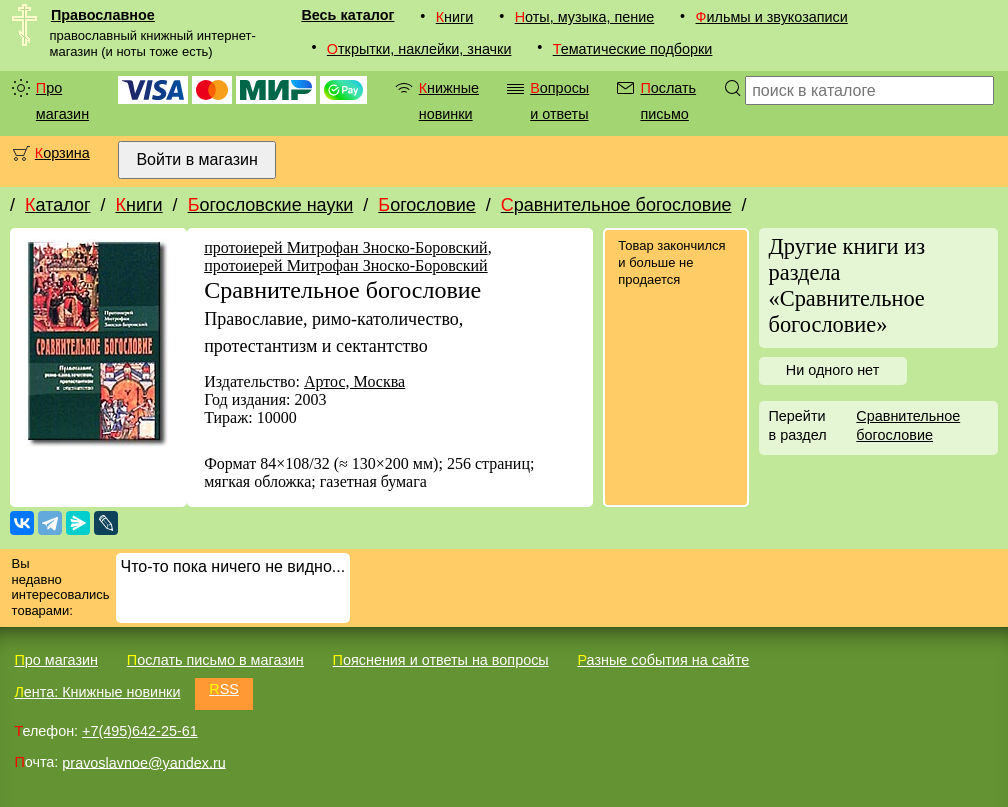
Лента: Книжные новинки (97, 692)
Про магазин (62, 101)
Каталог (57, 205)
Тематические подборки (633, 49)
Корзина (62, 153)
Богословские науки (271, 205)
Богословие (426, 205)
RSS (224, 689)
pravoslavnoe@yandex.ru (143, 762)
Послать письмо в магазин (215, 660)
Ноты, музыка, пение (585, 17)
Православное (103, 15)
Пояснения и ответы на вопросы (441, 660)
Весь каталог (347, 15)
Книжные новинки (449, 101)
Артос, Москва (354, 381)
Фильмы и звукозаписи (772, 17)
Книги (455, 17)
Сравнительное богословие (616, 205)
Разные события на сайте (663, 660)
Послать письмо (668, 101)
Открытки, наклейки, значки (419, 49)
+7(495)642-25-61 (140, 731)
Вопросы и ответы (559, 101)
